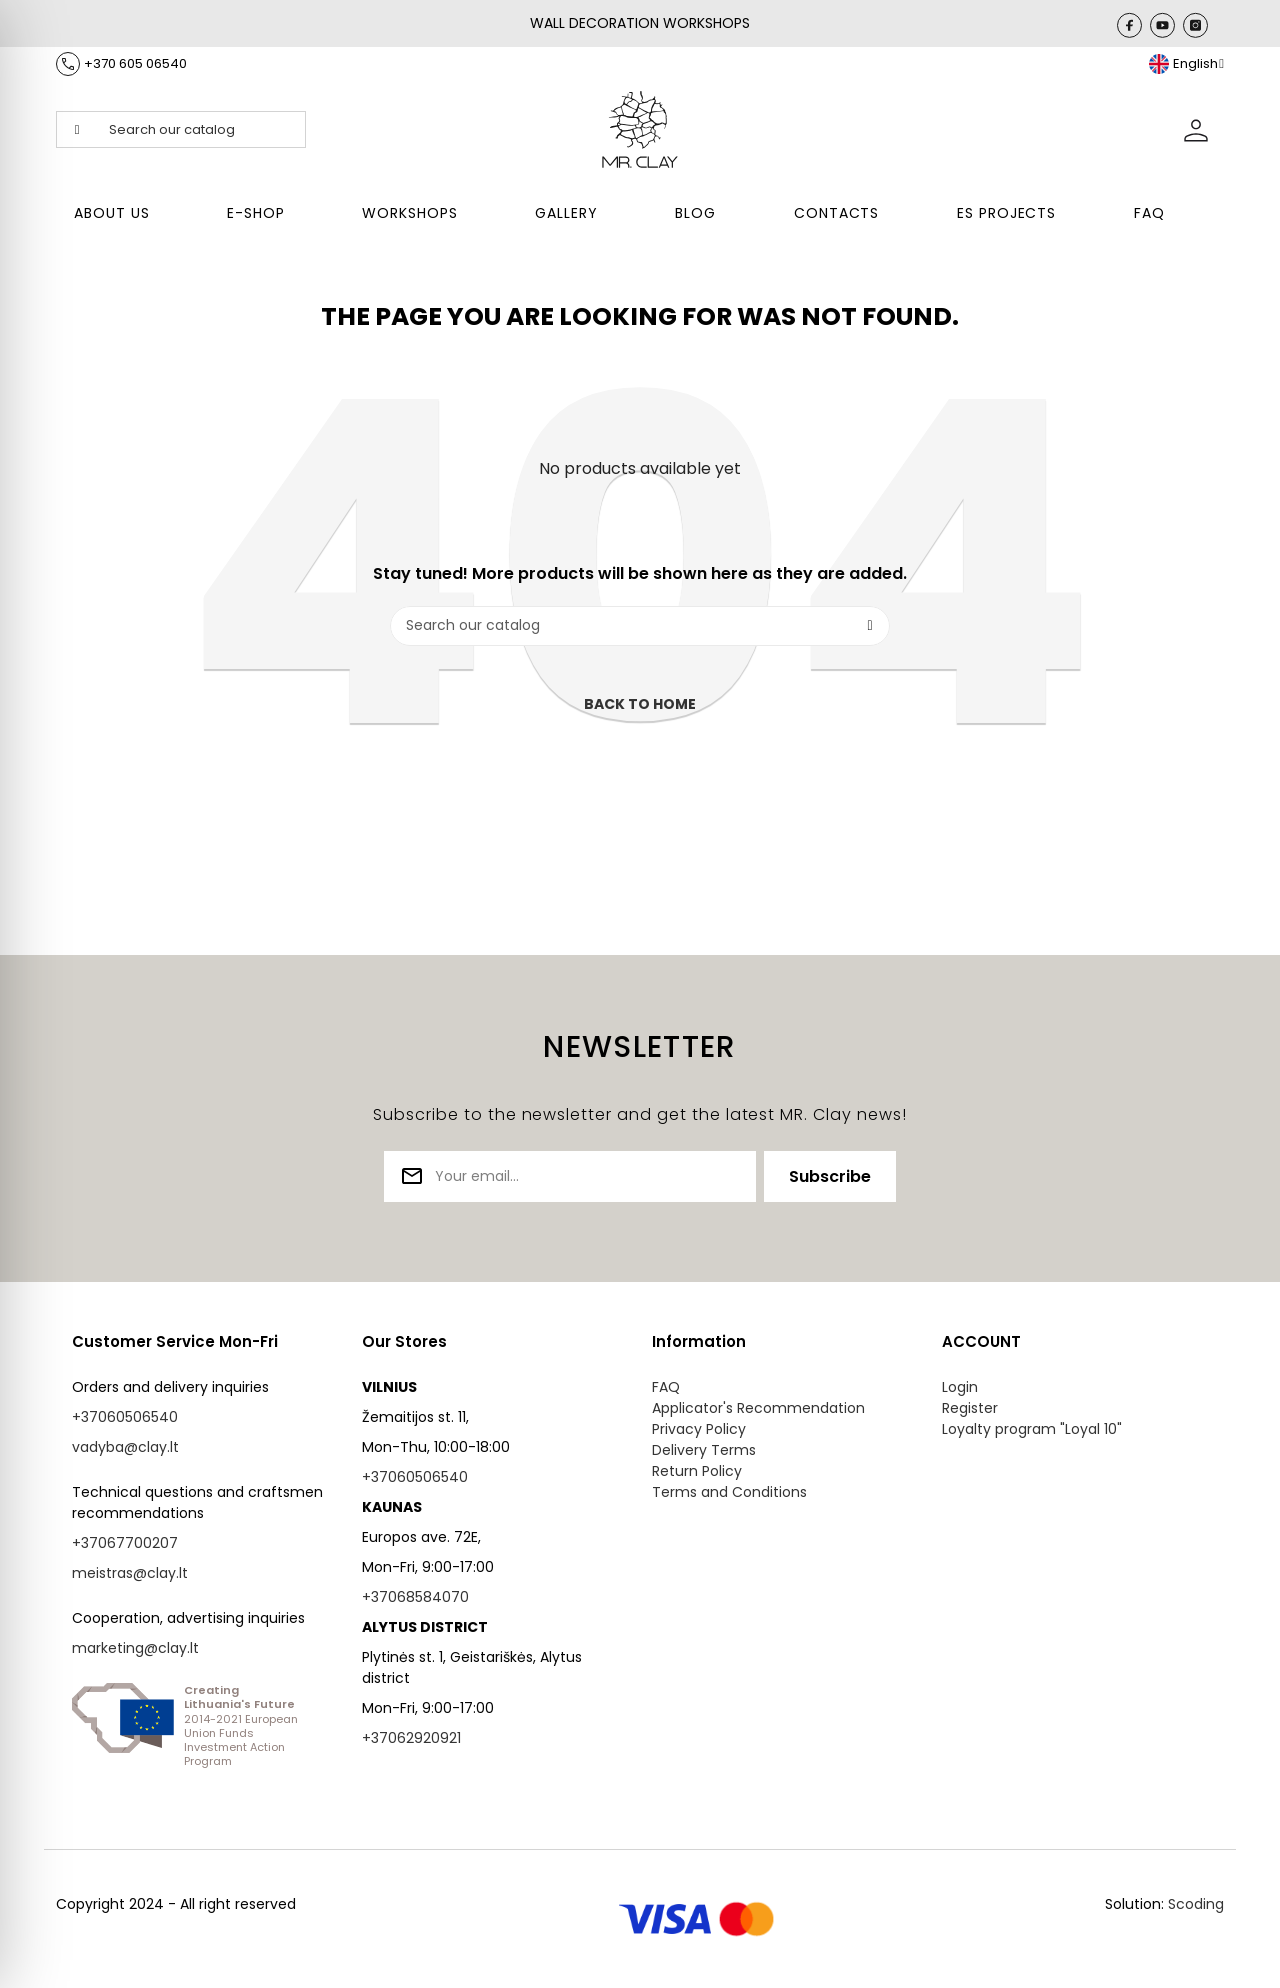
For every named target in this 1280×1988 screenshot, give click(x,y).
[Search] (640, 626)
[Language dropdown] (1186, 64)
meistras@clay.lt (130, 1573)
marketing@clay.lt (135, 1648)
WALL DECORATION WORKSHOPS (640, 23)
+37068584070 (415, 1597)
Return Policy (697, 1471)
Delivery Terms (704, 1450)
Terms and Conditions (729, 1492)
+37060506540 (125, 1417)
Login (960, 1387)
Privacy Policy (699, 1429)
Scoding (1196, 1904)
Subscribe (830, 1176)
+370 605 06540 (135, 63)
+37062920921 (411, 1738)
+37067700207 (125, 1543)
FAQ (666, 1387)
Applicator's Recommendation (758, 1408)
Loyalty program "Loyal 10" (1032, 1429)
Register (970, 1408)
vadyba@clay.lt (125, 1447)
